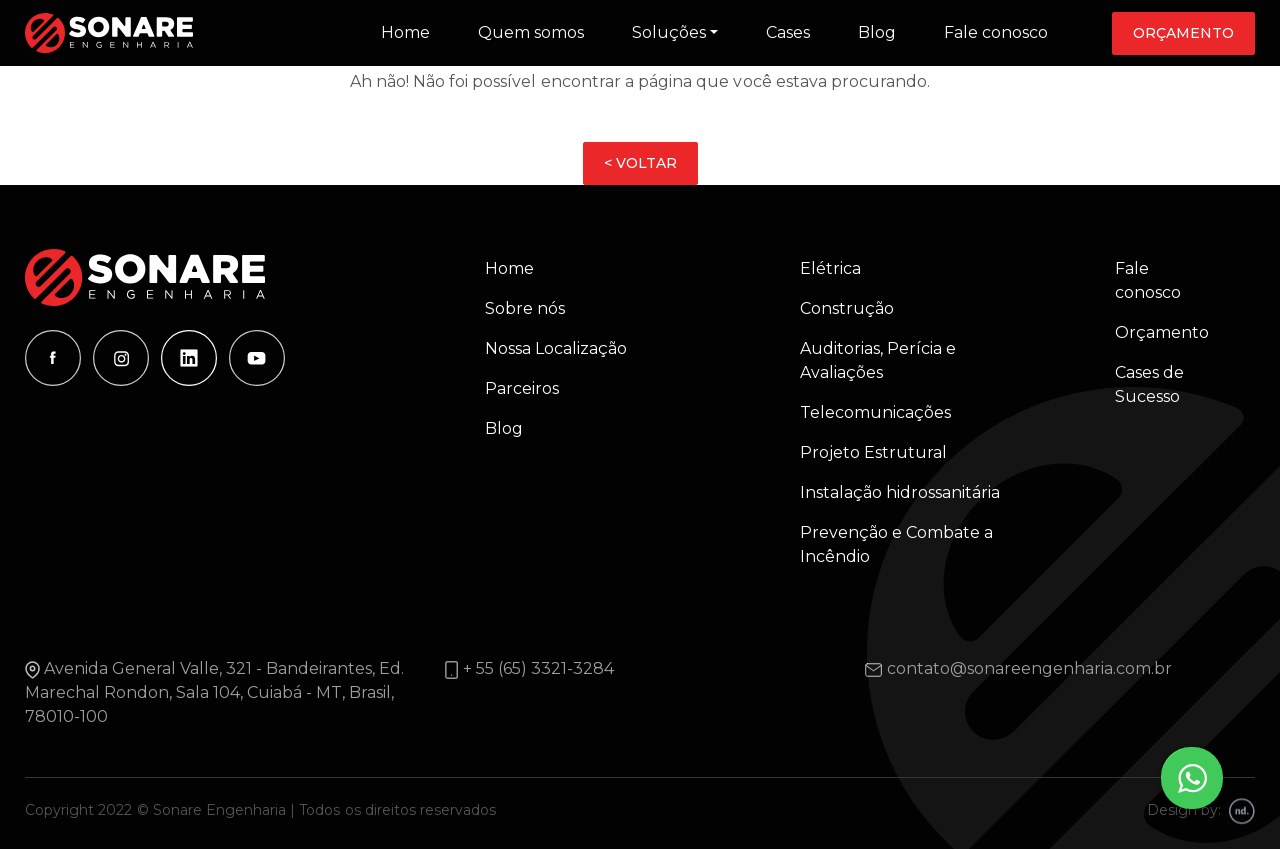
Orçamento (1183, 33)
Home (405, 32)
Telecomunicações (875, 412)
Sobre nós (525, 308)
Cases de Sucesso (1149, 384)
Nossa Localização (556, 348)
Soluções (669, 32)
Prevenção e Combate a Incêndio (896, 544)
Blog (877, 32)
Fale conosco (996, 32)
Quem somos (531, 32)
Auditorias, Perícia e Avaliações (878, 360)
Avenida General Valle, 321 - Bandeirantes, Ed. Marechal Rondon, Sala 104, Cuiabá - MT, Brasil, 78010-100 (214, 692)
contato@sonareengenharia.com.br (1029, 668)
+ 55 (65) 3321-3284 (538, 668)
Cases (788, 32)
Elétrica (830, 268)
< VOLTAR (640, 163)
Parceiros (522, 388)
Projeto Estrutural (873, 452)
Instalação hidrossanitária (900, 492)
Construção (847, 308)
